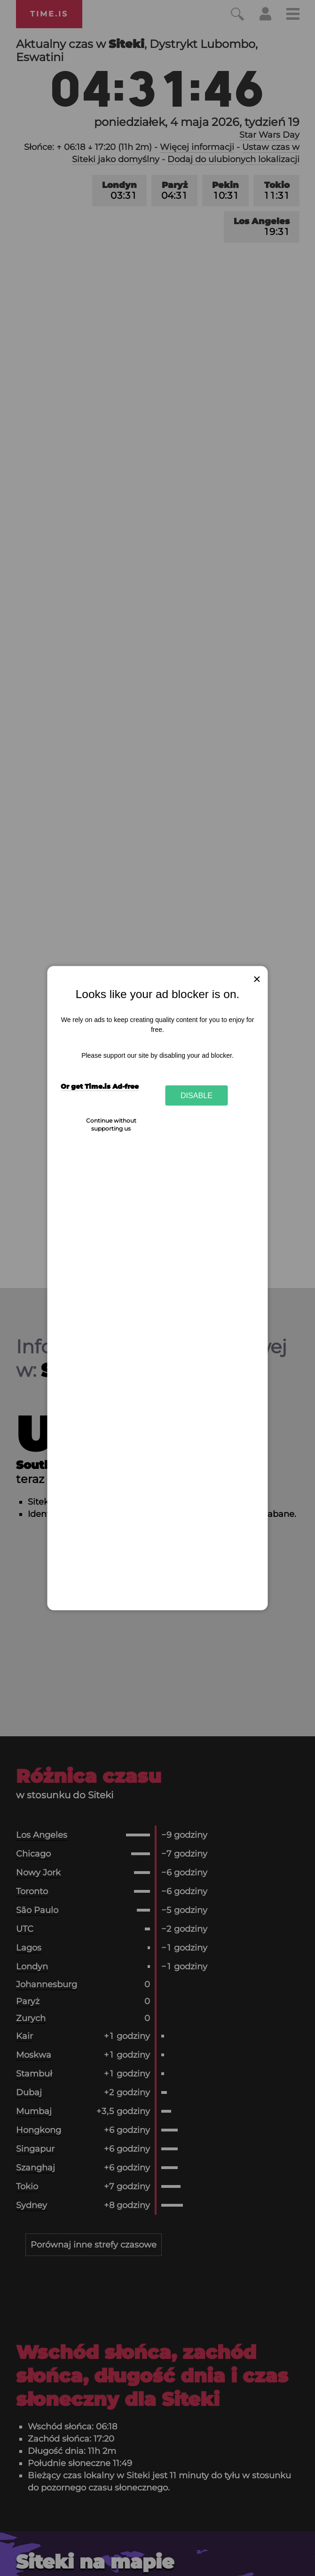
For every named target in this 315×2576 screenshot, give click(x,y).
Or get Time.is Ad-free (100, 1086)
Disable (197, 1095)
